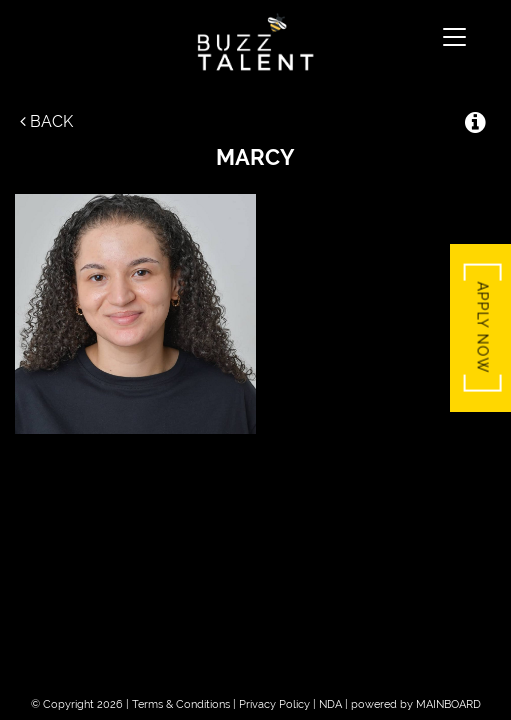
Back (46, 121)
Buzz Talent (255, 42)
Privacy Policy (274, 704)
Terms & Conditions (181, 704)
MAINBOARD (448, 704)
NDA (330, 704)
